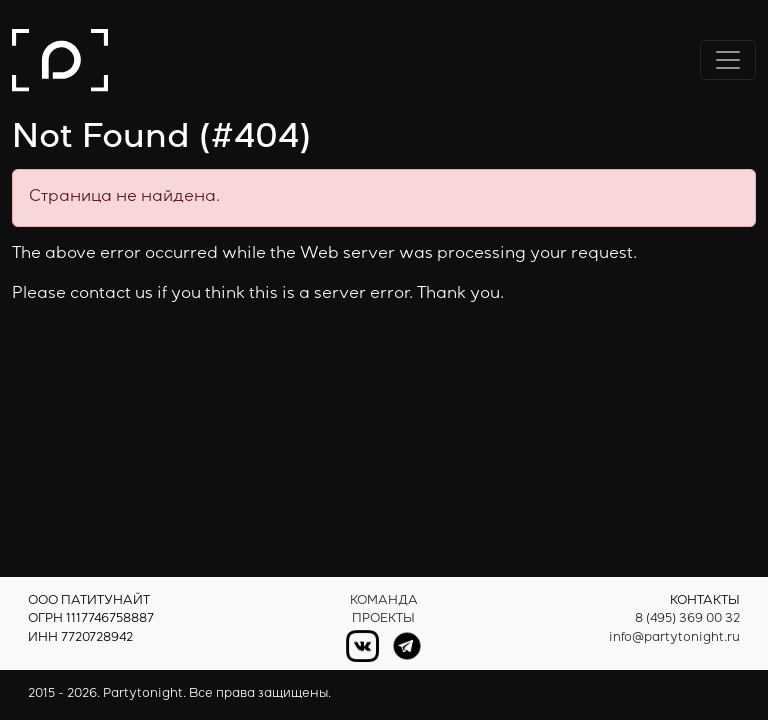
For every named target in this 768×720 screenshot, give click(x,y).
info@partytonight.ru (674, 638)
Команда (384, 601)
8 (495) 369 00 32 (687, 619)
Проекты (383, 619)
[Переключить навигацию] (728, 60)
